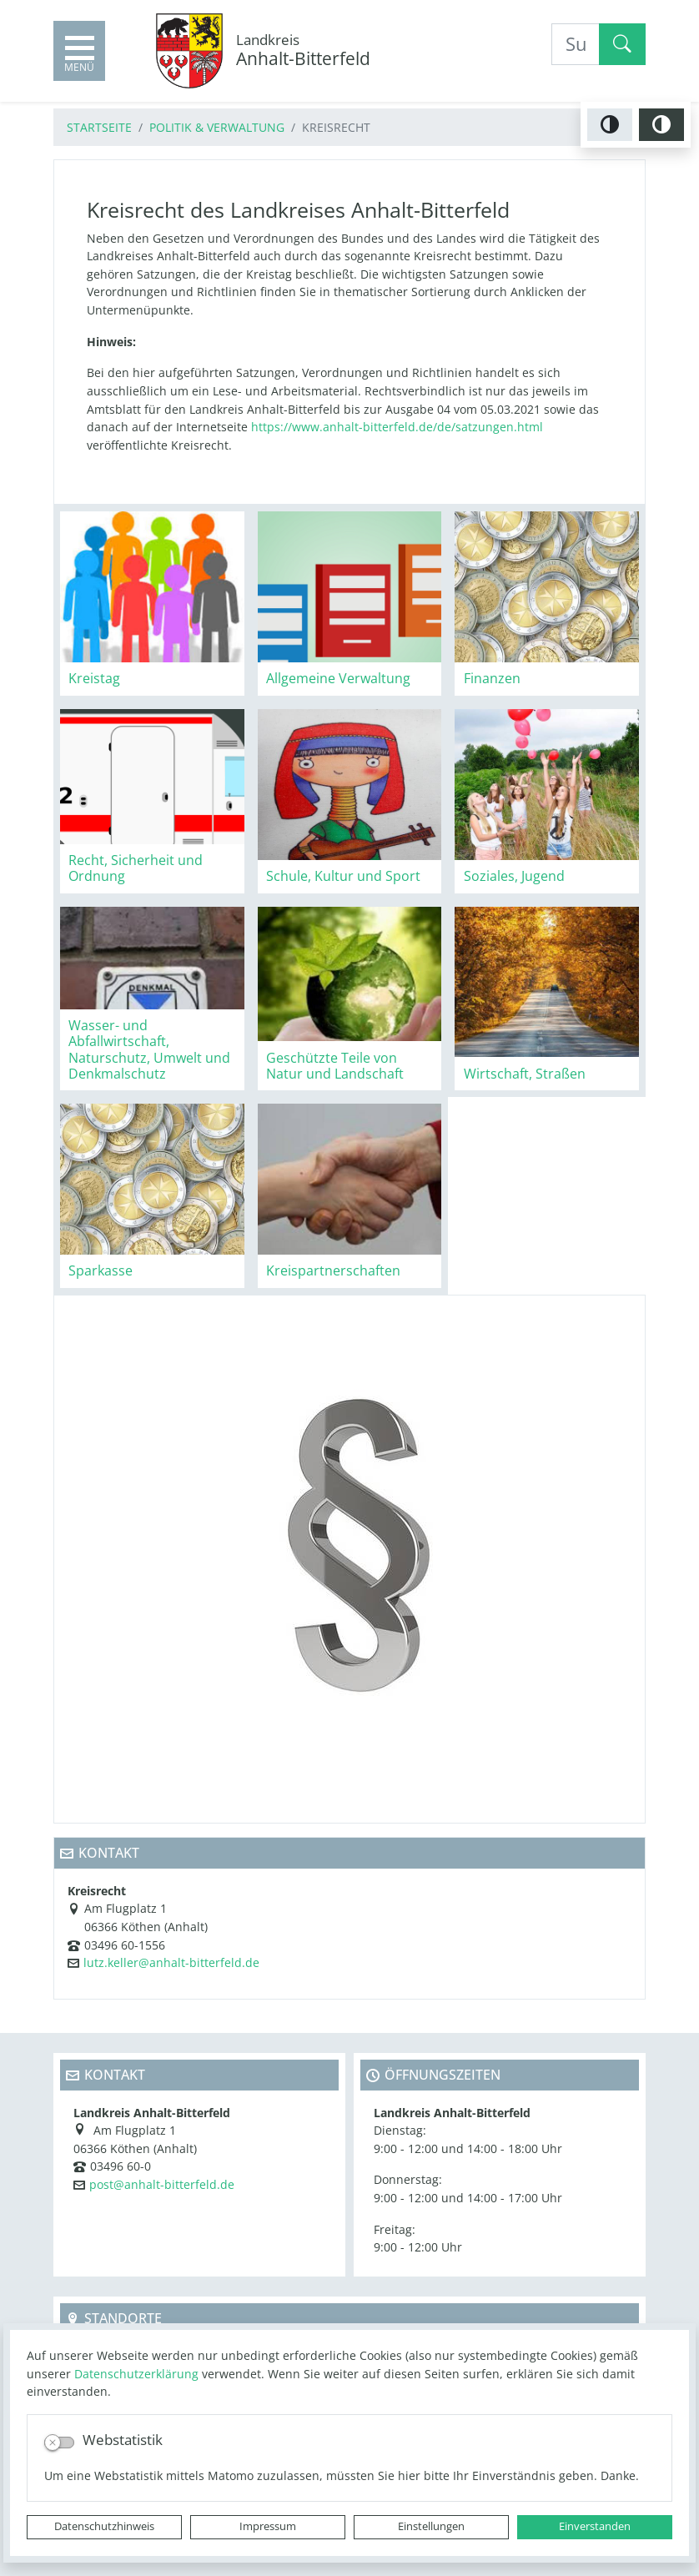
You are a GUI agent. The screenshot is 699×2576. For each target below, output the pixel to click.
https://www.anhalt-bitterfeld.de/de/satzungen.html (395, 427)
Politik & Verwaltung (216, 127)
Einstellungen (431, 2526)
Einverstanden (595, 2526)
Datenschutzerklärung (136, 2374)
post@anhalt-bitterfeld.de (161, 2184)
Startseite (99, 127)
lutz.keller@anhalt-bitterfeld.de (171, 1962)
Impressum (267, 2526)
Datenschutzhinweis (104, 2526)
